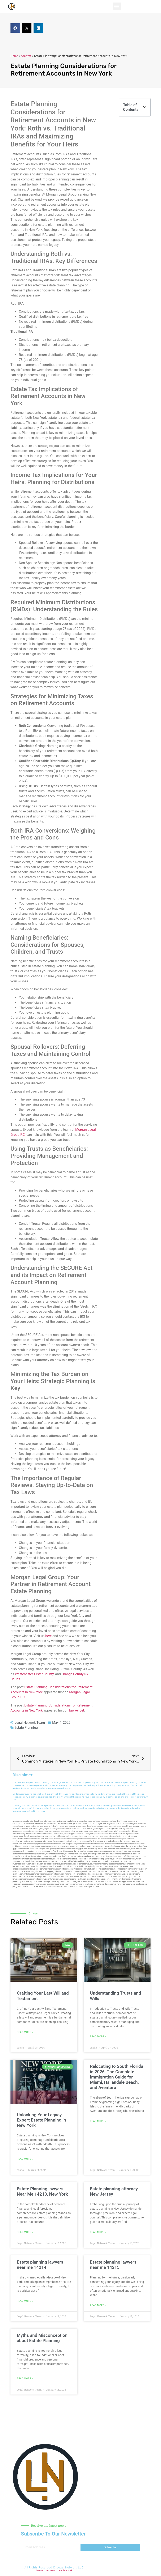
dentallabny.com (31, 1861)
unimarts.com (71, 1836)
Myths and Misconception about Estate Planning (42, 2338)
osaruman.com (29, 1844)
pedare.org (132, 1821)
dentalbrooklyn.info (127, 1849)
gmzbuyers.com (56, 1849)
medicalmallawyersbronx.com (116, 1841)
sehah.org (41, 1881)
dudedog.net (38, 1829)
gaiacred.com (39, 1871)
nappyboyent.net (128, 1881)
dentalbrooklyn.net (128, 1846)
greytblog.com (43, 1876)
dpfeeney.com (123, 1864)
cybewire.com (18, 1856)
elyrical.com (128, 1829)
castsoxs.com (45, 1851)
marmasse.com (41, 1886)
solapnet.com (82, 1864)
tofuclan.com (106, 1871)
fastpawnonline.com (21, 1854)
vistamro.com (40, 1884)
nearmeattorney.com (32, 1846)
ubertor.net (120, 1836)
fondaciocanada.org (21, 1869)
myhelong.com (30, 1874)
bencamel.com (105, 1866)
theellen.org (92, 1849)
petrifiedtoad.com (42, 1834)
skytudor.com (104, 1829)
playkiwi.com (117, 1866)
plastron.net (81, 1844)
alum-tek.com (109, 1836)
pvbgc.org (17, 1881)
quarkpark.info (141, 1884)
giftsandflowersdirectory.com (37, 1856)
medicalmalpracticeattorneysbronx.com (76, 1876)
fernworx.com (54, 1831)
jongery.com (48, 1829)
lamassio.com (18, 1879)
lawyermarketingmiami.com (64, 1841)
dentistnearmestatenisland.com (99, 1844)
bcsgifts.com (71, 1844)
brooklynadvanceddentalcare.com (88, 1851)
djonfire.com (62, 1881)
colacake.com (37, 1864)
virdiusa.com (128, 1839)
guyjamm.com (139, 1826)
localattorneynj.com (29, 1881)
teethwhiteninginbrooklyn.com (76, 1861)
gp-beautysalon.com (92, 1856)
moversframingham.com (121, 1861)
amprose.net (95, 1839)
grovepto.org (99, 1884)
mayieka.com (70, 1829)
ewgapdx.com (81, 1849)
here (48, 1636)
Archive (26, 56)
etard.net (79, 1874)
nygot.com (140, 1881)
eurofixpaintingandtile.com (35, 1859)
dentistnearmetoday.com (76, 1826)
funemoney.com (56, 1879)
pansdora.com (100, 1874)
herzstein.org (73, 1831)
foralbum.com (18, 1859)
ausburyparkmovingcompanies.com (102, 1864)
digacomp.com (116, 1829)
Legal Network (65, 2570)
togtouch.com (88, 1854)
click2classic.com (36, 1869)
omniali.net (116, 1831)
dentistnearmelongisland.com (100, 1861)
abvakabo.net (40, 1824)
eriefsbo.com (18, 1871)
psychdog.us (140, 1856)
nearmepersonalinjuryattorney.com (50, 1874)
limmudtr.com (112, 1874)
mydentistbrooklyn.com (22, 1864)
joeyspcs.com (30, 1866)
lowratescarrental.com (101, 1846)
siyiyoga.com (138, 1871)
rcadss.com (135, 1876)
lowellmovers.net (31, 1836)
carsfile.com (71, 1864)
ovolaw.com (55, 1876)
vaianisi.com (135, 1854)
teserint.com (29, 1871)
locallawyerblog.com (57, 1836)
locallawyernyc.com (44, 1866)
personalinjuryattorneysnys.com (37, 1879)
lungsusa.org (123, 1874)
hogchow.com (113, 1824)
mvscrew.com (18, 1836)
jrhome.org (125, 1879)
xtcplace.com (51, 1881)
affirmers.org (135, 1879)
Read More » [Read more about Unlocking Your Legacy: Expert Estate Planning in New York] (25, 2158)
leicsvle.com (92, 1879)
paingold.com (18, 1886)
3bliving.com (130, 1856)
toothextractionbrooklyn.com (107, 1869)
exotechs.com (18, 1826)
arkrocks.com (88, 1874)
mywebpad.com (132, 1834)
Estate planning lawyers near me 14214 (40, 2265)
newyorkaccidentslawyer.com (25, 1876)
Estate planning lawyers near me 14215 (113, 2265)
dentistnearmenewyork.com (73, 1856)
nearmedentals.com (137, 1864)
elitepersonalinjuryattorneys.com (104, 1859)
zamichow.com (42, 1831)
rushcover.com (19, 1824)
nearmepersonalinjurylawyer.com (132, 1824)
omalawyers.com (31, 1849)
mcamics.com (106, 1839)
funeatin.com (117, 1871)
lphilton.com (17, 1844)
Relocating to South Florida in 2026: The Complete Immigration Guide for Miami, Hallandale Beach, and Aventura (116, 2077)
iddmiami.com (53, 1886)
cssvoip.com (60, 1844)
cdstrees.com (65, 1886)
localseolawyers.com (71, 1846)
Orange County (72, 1674)
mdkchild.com (82, 1821)
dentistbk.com (81, 1866)
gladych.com (29, 1834)
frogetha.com (59, 1829)
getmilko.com (18, 1874)
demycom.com (96, 1834)
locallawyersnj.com (95, 1836)
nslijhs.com (65, 1834)
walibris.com (70, 1874)
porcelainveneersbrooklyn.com (121, 1826)
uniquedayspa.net (28, 1884)
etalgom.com (44, 1849)
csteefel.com (88, 1824)
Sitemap (40, 2570)
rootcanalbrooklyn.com (60, 1854)
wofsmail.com (142, 1846)
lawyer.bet (76, 1710)
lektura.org (85, 1834)
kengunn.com (39, 1826)
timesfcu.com (111, 1854)
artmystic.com (121, 1884)
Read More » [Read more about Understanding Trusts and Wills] (98, 2036)
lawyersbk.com (123, 1854)
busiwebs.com (103, 1879)
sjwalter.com (115, 1846)
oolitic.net (125, 1831)
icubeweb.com (59, 1866)
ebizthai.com (18, 1851)
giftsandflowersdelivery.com (43, 1821)
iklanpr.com (27, 1829)
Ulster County (44, 1674)
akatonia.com (75, 1859)
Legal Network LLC (69, 2567)
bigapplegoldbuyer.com (55, 1871)
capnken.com (61, 1821)
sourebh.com (55, 1834)
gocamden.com (83, 1839)
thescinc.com (92, 1826)
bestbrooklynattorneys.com (133, 1844)
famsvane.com (18, 1861)
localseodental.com (31, 1851)
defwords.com (71, 1839)
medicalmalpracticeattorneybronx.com (28, 1839)
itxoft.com (84, 1886)
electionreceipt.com (101, 1876)
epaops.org (72, 1881)
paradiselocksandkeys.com (55, 1864)
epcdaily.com (99, 1854)
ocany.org (131, 1884)
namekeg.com (92, 1829)
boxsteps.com (119, 1856)
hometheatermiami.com (87, 1881)
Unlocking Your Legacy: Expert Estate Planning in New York (41, 2120)
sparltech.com (94, 1886)
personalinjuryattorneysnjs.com (128, 1851)
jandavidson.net (115, 1881)
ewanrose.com (71, 1884)
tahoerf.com (81, 1829)
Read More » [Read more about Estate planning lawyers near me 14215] (98, 2305)
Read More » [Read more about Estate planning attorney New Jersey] (98, 2232)
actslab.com (18, 1829)
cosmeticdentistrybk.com (55, 1826)
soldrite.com (128, 1871)
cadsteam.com (69, 1849)
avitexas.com (141, 1849)
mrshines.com (18, 1846)
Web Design (51, 2570)
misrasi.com (82, 1836)
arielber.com (65, 1859)
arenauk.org (107, 1831)
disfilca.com (109, 1884)
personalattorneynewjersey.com (60, 1824)
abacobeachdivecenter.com (24, 1831)
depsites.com (115, 1876)
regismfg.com (93, 1866)
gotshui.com (43, 1836)
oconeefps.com (95, 1821)
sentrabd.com (18, 1834)
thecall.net (50, 1844)
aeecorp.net (17, 1821)
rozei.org (64, 1831)
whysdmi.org (86, 1846)
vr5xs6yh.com (56, 1851)
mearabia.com (76, 1854)
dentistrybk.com (52, 1859)
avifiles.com (70, 1866)
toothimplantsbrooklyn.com (40, 1854)
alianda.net (27, 1821)
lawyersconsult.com (85, 1884)
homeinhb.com (18, 1866)
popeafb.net (117, 1844)
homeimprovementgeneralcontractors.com (83, 1871)
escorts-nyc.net (109, 1851)
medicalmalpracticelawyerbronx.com (28, 1841)
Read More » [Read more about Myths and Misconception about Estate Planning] (25, 2378)
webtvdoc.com (95, 1831)
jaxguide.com (40, 1844)
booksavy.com (113, 1849)
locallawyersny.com (127, 1869)
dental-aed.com (131, 1836)
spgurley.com (18, 1849)
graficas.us (77, 1824)
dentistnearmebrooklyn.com (129, 1859)
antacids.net (120, 1834)
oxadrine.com (107, 1856)
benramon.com (70, 1879)
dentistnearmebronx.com (55, 1839)
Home (14, 56)
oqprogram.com (100, 1824)
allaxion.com (134, 1841)
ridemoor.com (68, 1851)
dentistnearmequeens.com (52, 1846)
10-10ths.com (30, 1824)
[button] (117, 6)
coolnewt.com (115, 1879)
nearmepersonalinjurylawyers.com (90, 1841)
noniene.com (84, 1831)
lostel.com (75, 1886)
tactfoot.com (29, 1886)
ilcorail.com (86, 1859)
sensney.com (103, 1826)
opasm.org (125, 1876)
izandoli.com (81, 1879)
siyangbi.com (141, 1869)
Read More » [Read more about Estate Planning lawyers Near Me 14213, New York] (25, 2232)
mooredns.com (55, 1856)
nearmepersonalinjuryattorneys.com (58, 1869)
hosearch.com (128, 1866)
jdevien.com (102, 1849)
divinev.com (48, 1841)
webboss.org (117, 1839)
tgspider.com (75, 1834)
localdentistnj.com (120, 1821)
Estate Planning (26, 1728)
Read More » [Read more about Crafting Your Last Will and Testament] (25, 2032)
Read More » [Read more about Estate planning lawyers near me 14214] (25, 2300)
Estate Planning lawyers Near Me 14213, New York (42, 2191)
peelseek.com (103, 1881)
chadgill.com (72, 1821)
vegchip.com (107, 1821)
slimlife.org (133, 1831)
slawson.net (29, 1826)
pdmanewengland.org (55, 1884)
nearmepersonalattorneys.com (51, 1861)
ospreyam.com (109, 1834)
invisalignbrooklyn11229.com (84, 1869)
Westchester (24, 1674)
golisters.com (134, 1874)
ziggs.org (16, 1884)
